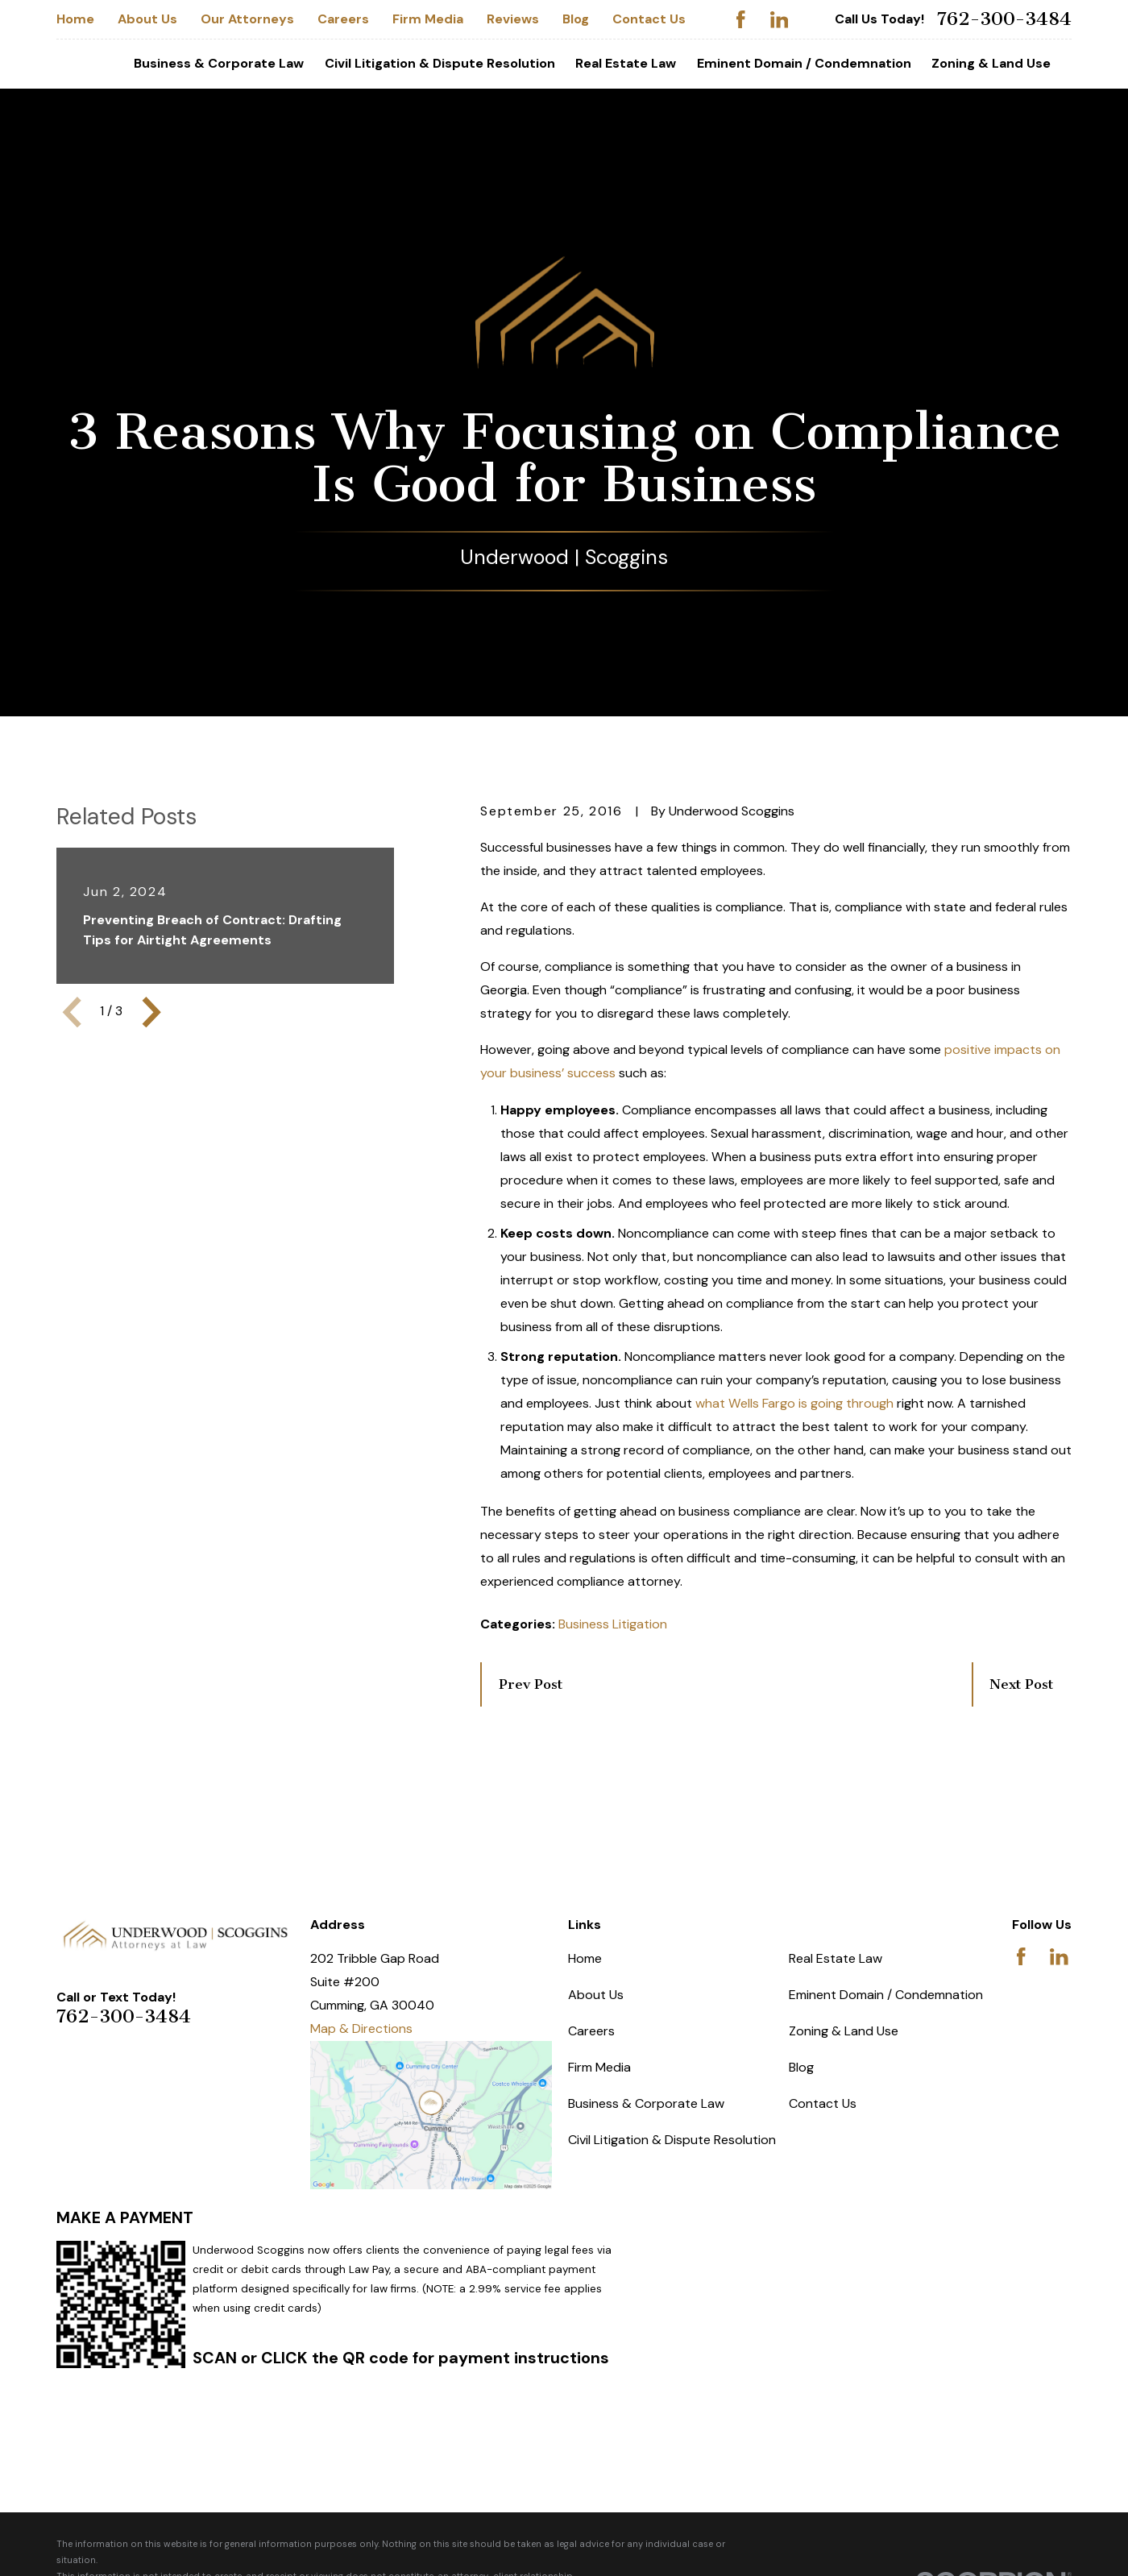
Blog (575, 18)
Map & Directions (361, 2028)
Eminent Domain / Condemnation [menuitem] (804, 63)
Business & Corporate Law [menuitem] (219, 63)
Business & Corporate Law (646, 2103)
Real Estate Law (835, 1958)
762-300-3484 (1004, 18)
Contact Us (649, 18)
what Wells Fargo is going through (794, 1403)
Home (75, 18)
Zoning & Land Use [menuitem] (991, 63)
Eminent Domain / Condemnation (886, 1994)
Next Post (1021, 1684)
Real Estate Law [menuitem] (625, 63)
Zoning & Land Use (843, 2030)
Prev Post (530, 1684)
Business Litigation (612, 1624)
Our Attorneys (247, 18)
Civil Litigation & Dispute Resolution (672, 2139)
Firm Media (427, 18)
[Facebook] (741, 19)
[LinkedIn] (779, 19)
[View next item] (151, 1012)
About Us (147, 18)
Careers (343, 18)
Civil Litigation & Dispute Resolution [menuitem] (440, 63)
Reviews (513, 18)
